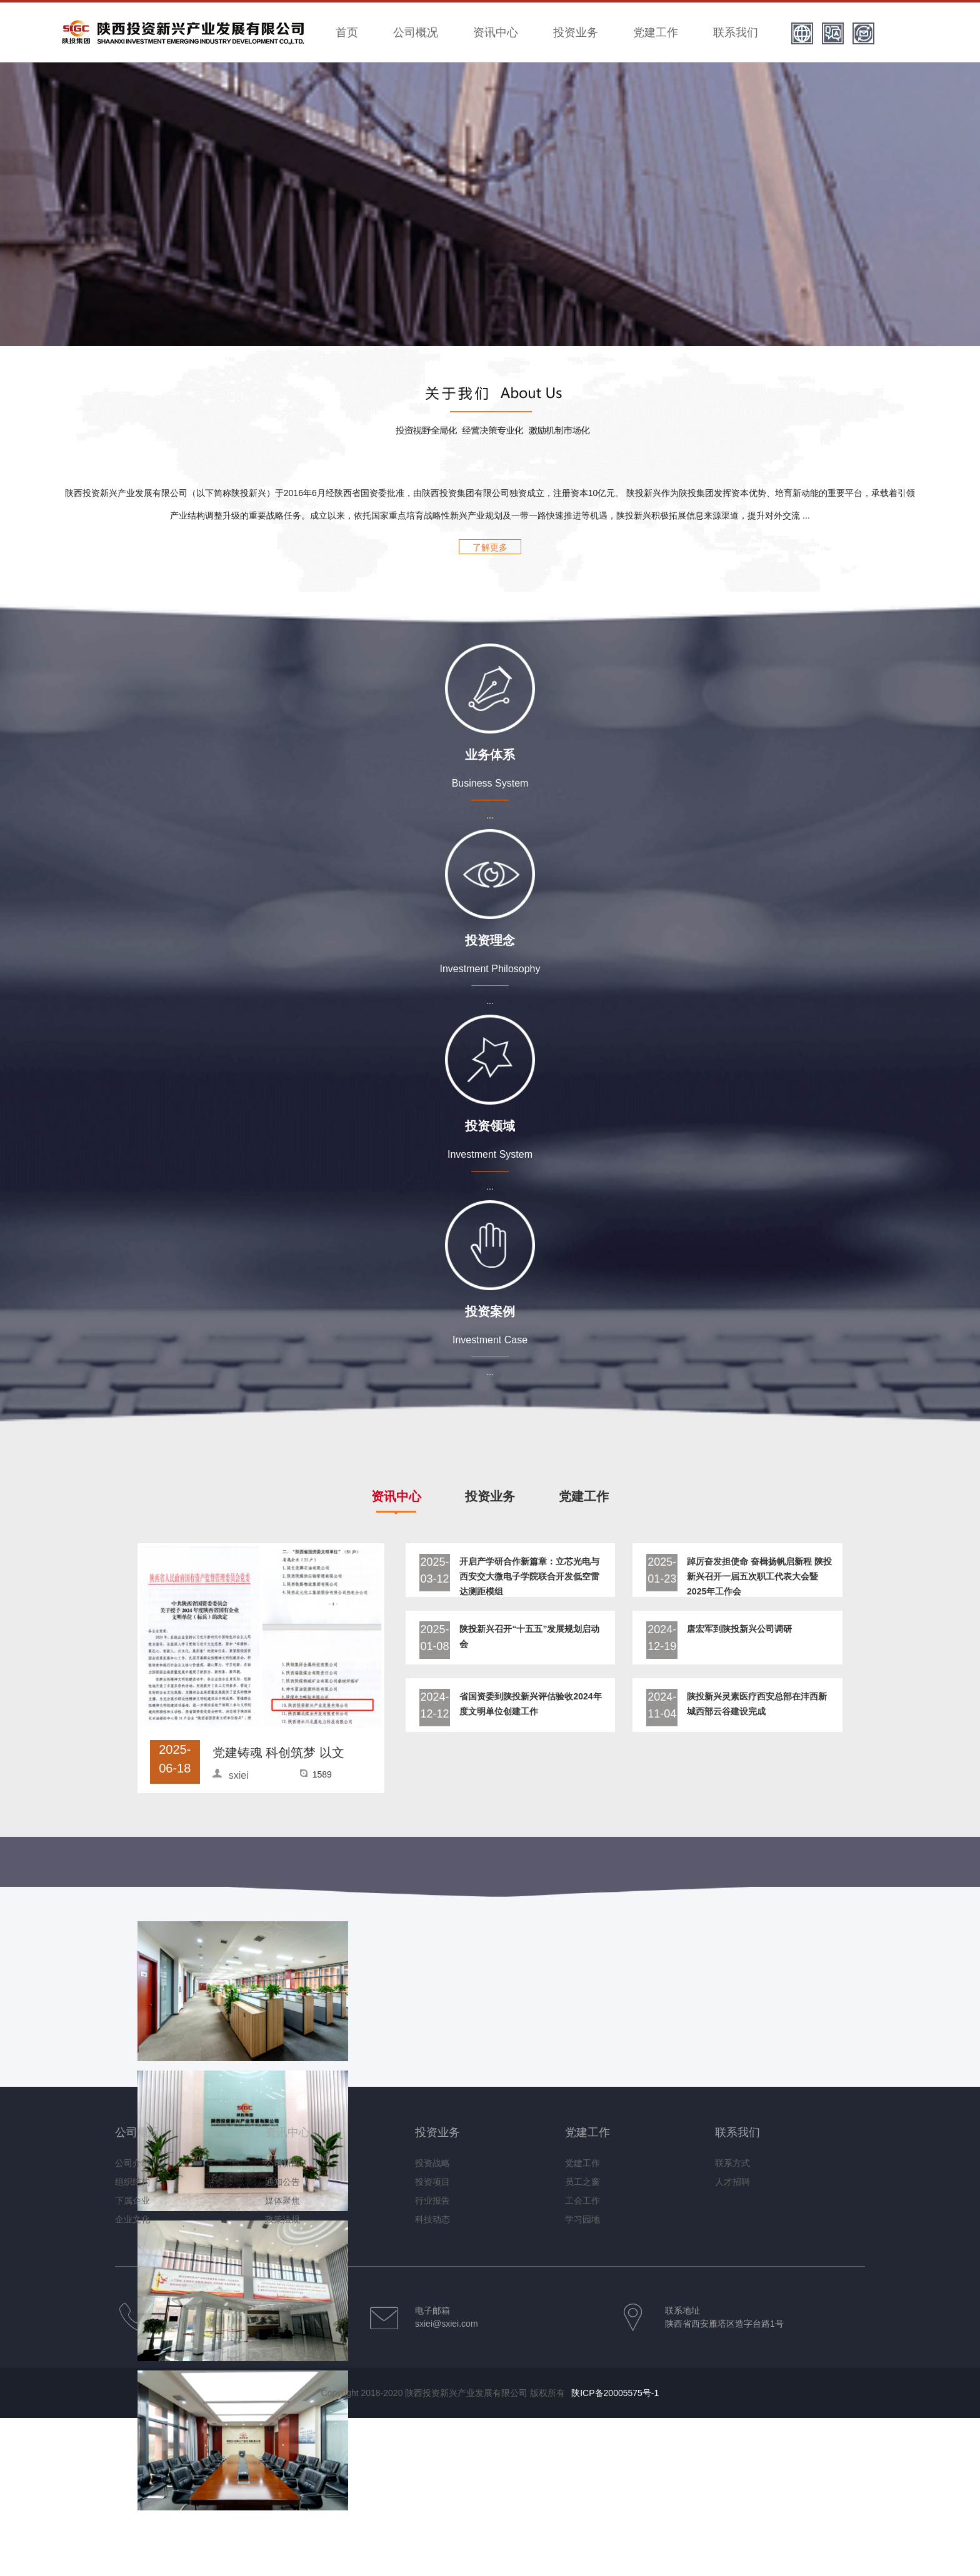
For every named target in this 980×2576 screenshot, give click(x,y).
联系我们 (735, 32)
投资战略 (432, 2163)
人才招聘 (732, 2182)
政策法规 (282, 2219)
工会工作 (582, 2201)
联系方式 (732, 2163)
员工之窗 (582, 2182)
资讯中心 (495, 32)
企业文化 (132, 2219)
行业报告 (432, 2201)
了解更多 (490, 547)
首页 (347, 32)
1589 (322, 1774)
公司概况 (415, 32)
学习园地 (582, 2219)
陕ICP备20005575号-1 (615, 2393)
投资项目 (432, 2182)
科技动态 (432, 2219)
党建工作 (655, 32)
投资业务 (575, 32)
